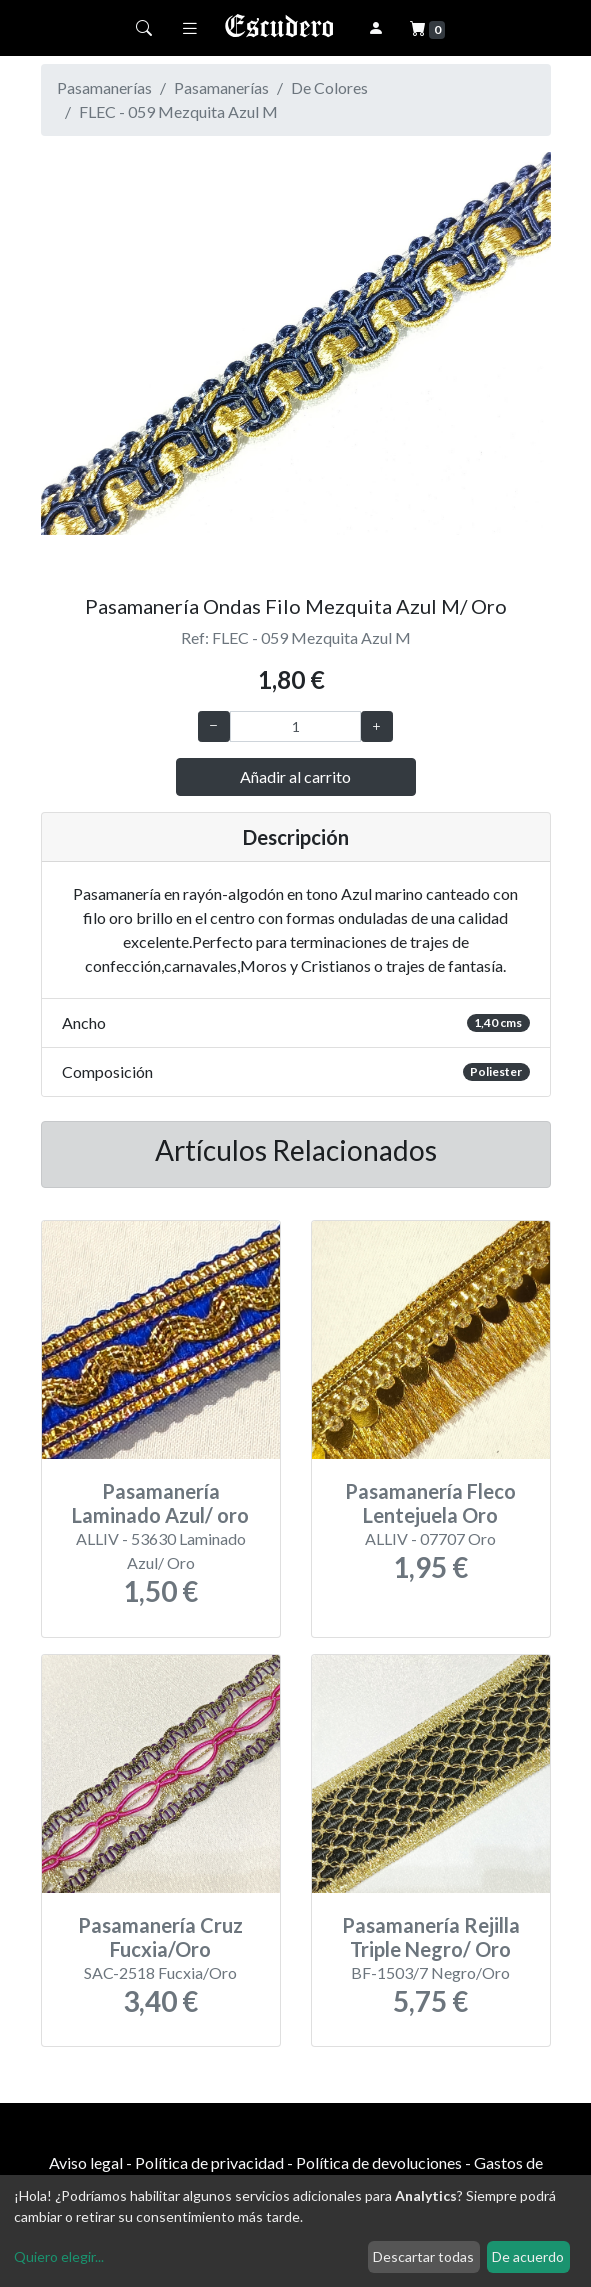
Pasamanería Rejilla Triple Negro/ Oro (431, 1937)
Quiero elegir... (59, 2256)
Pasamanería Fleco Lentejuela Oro (430, 1503)
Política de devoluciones (379, 2162)
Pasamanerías (221, 87)
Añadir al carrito (295, 776)
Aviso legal (86, 2162)
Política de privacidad (209, 2162)
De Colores (329, 87)
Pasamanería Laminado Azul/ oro (160, 1503)
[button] (79, 365)
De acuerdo (528, 2256)
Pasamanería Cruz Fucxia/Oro (160, 1937)
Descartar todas (423, 2256)
